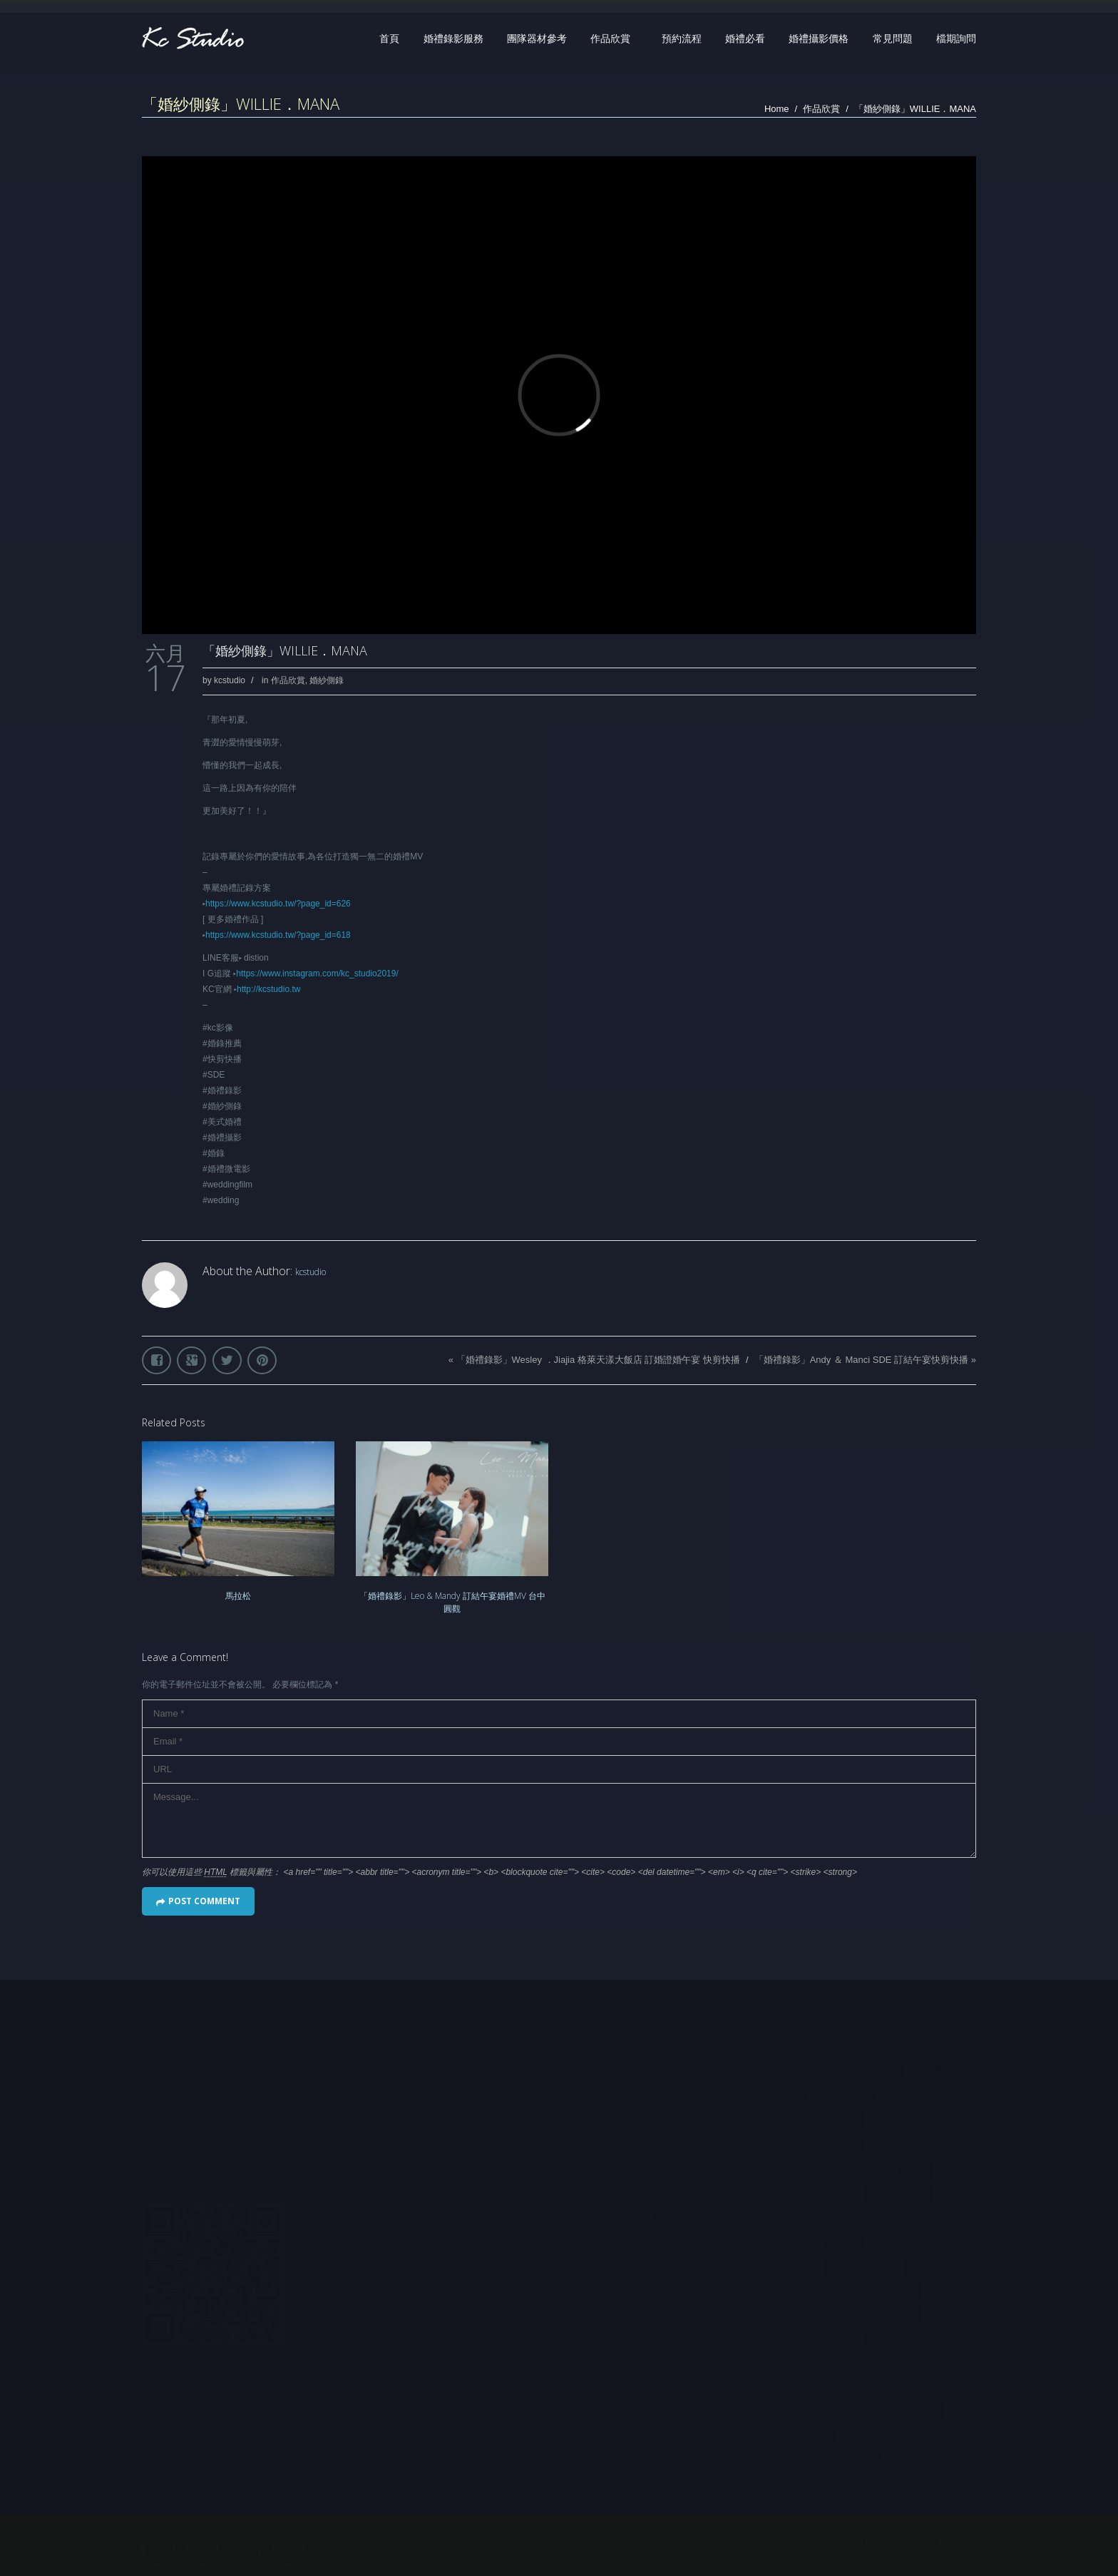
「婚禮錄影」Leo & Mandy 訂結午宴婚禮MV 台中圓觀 (452, 1602)
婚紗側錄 (326, 680)
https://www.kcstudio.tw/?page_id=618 (278, 935)
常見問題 (893, 38)
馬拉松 (238, 1596)
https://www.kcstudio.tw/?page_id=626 (278, 904)
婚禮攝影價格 (818, 38)
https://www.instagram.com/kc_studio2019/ (317, 973)
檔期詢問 (956, 38)
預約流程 (682, 38)
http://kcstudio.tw (268, 989)
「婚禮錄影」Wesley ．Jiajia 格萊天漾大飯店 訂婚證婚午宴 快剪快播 (598, 1359)
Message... (559, 1820)
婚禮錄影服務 (453, 38)
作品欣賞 (610, 38)
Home (776, 108)
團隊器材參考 (537, 38)
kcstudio (229, 680)
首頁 (389, 38)
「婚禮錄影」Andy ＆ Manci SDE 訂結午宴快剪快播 (861, 1359)
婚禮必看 (745, 38)
